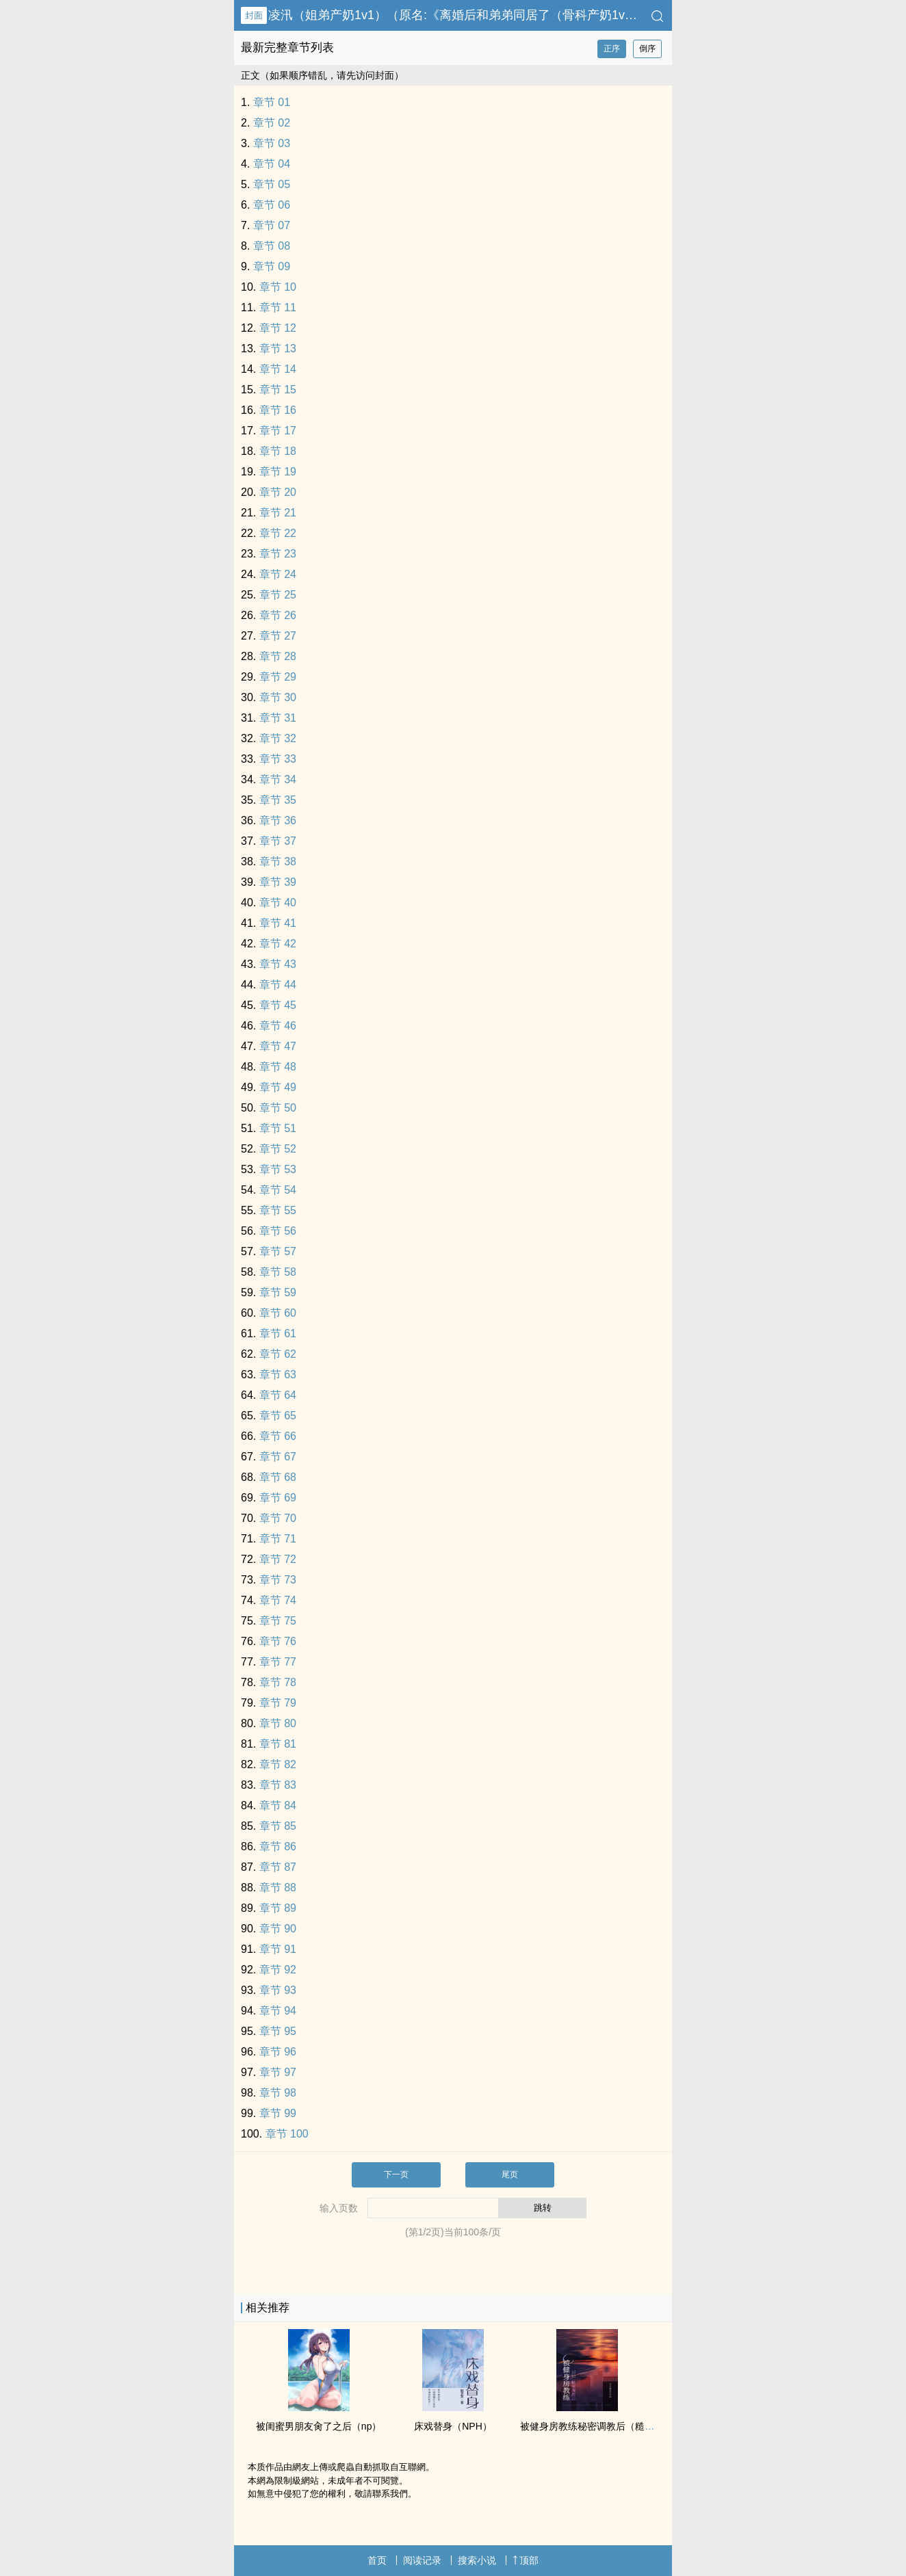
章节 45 (277, 1005)
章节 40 (277, 902)
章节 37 (277, 841)
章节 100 (287, 2134)
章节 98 (277, 2093)
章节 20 (277, 492)
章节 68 (277, 1477)
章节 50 (277, 1108)
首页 (377, 2560)
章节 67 (277, 1456)
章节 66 (277, 1436)
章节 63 (277, 1374)
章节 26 (277, 615)
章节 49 (277, 1087)
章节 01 (271, 102)
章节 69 (277, 1497)
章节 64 (277, 1395)
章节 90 (277, 1928)
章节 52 (277, 1149)
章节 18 (277, 451)
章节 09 (271, 266)
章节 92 (277, 1969)
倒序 (647, 48)
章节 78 (277, 1682)
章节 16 (277, 410)
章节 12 (277, 328)
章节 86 (277, 1846)
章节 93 (277, 1990)
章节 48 (277, 1067)
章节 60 (277, 1313)
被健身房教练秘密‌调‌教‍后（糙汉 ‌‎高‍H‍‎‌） (601, 2426)
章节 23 (277, 554)
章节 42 (277, 943)
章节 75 (277, 1621)
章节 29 (277, 677)
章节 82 (277, 1764)
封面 (254, 15)
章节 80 (277, 1723)
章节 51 (277, 1128)
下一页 (396, 2174)
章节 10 (277, 287)
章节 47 (277, 1046)
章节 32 (277, 738)
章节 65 (277, 1415)
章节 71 (277, 1539)
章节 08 (271, 246)
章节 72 (277, 1559)
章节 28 (277, 656)
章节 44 (277, 984)
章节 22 (277, 533)
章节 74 (277, 1600)
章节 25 (277, 595)
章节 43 (277, 964)
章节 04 (271, 164)
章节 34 (277, 779)
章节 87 (277, 1867)
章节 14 (277, 369)
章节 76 (277, 1641)
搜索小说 (477, 2560)
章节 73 (277, 1580)
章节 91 (277, 1949)
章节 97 (277, 2072)
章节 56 (277, 1231)
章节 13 (277, 348)
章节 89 (277, 1908)
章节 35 (277, 800)
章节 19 (277, 471)
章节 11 (277, 307)
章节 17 (277, 430)
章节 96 (277, 2052)
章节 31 (277, 718)
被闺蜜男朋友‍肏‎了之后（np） (319, 2426)
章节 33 (277, 759)
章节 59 (277, 1292)
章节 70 (277, 1518)
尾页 (510, 2174)
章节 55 (277, 1210)
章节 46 (277, 1025)
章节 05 (271, 184)
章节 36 (277, 820)
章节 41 (277, 923)
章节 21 (277, 512)
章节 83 (277, 1785)
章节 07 (271, 225)
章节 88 (277, 1887)
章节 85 (277, 1826)
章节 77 (277, 1662)
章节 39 (277, 882)
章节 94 (277, 2010)
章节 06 (271, 205)
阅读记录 (422, 2560)
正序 (612, 48)
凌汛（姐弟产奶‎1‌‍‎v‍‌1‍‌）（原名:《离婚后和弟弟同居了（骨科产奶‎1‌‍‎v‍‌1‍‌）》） (468, 15)
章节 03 (271, 143)
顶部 (526, 2560)
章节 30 (277, 697)
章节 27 (277, 636)
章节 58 (277, 1272)
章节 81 (277, 1744)
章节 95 (277, 2031)
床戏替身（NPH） (453, 2426)
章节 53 (277, 1169)
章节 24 (277, 574)
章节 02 (271, 123)
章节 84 (277, 1805)
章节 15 (277, 389)
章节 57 (277, 1251)
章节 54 (277, 1190)
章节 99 (277, 2113)
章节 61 (277, 1333)
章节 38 (277, 861)
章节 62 (277, 1354)
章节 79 (277, 1703)
